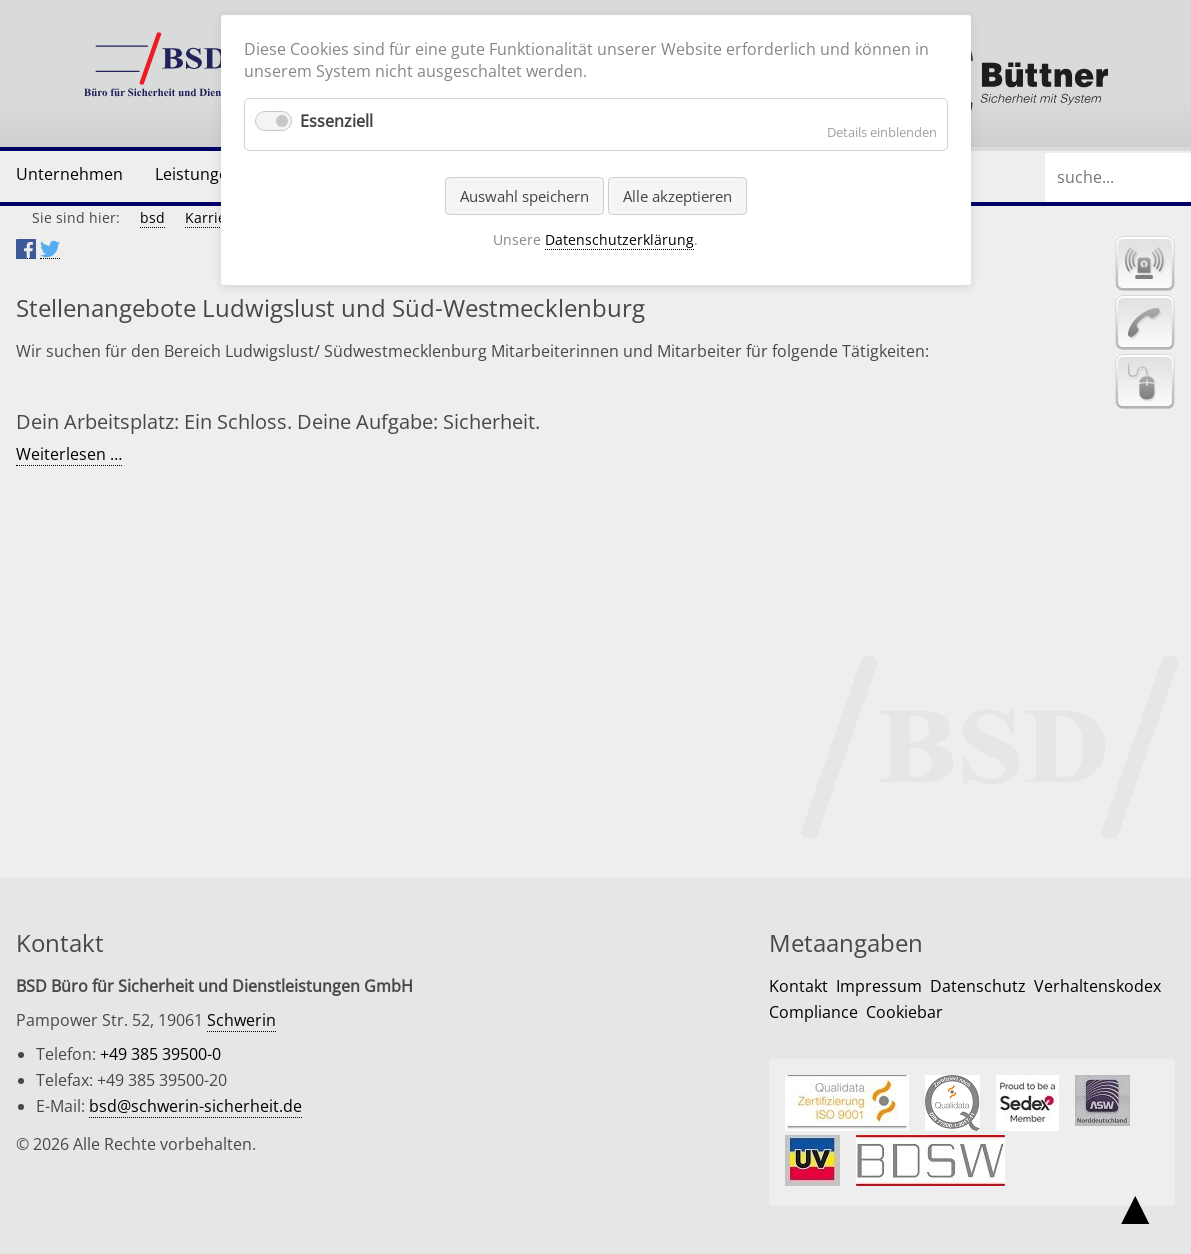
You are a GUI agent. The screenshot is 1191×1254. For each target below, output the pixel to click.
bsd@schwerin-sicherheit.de (195, 1106)
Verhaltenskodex (1097, 986)
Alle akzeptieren (677, 196)
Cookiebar (904, 1012)
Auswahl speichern (524, 196)
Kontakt (798, 986)
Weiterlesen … (69, 454)
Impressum (879, 986)
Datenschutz (978, 986)
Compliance (813, 1012)
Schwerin (241, 1020)
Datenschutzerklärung (619, 239)
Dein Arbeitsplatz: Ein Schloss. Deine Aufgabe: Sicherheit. (278, 421)
